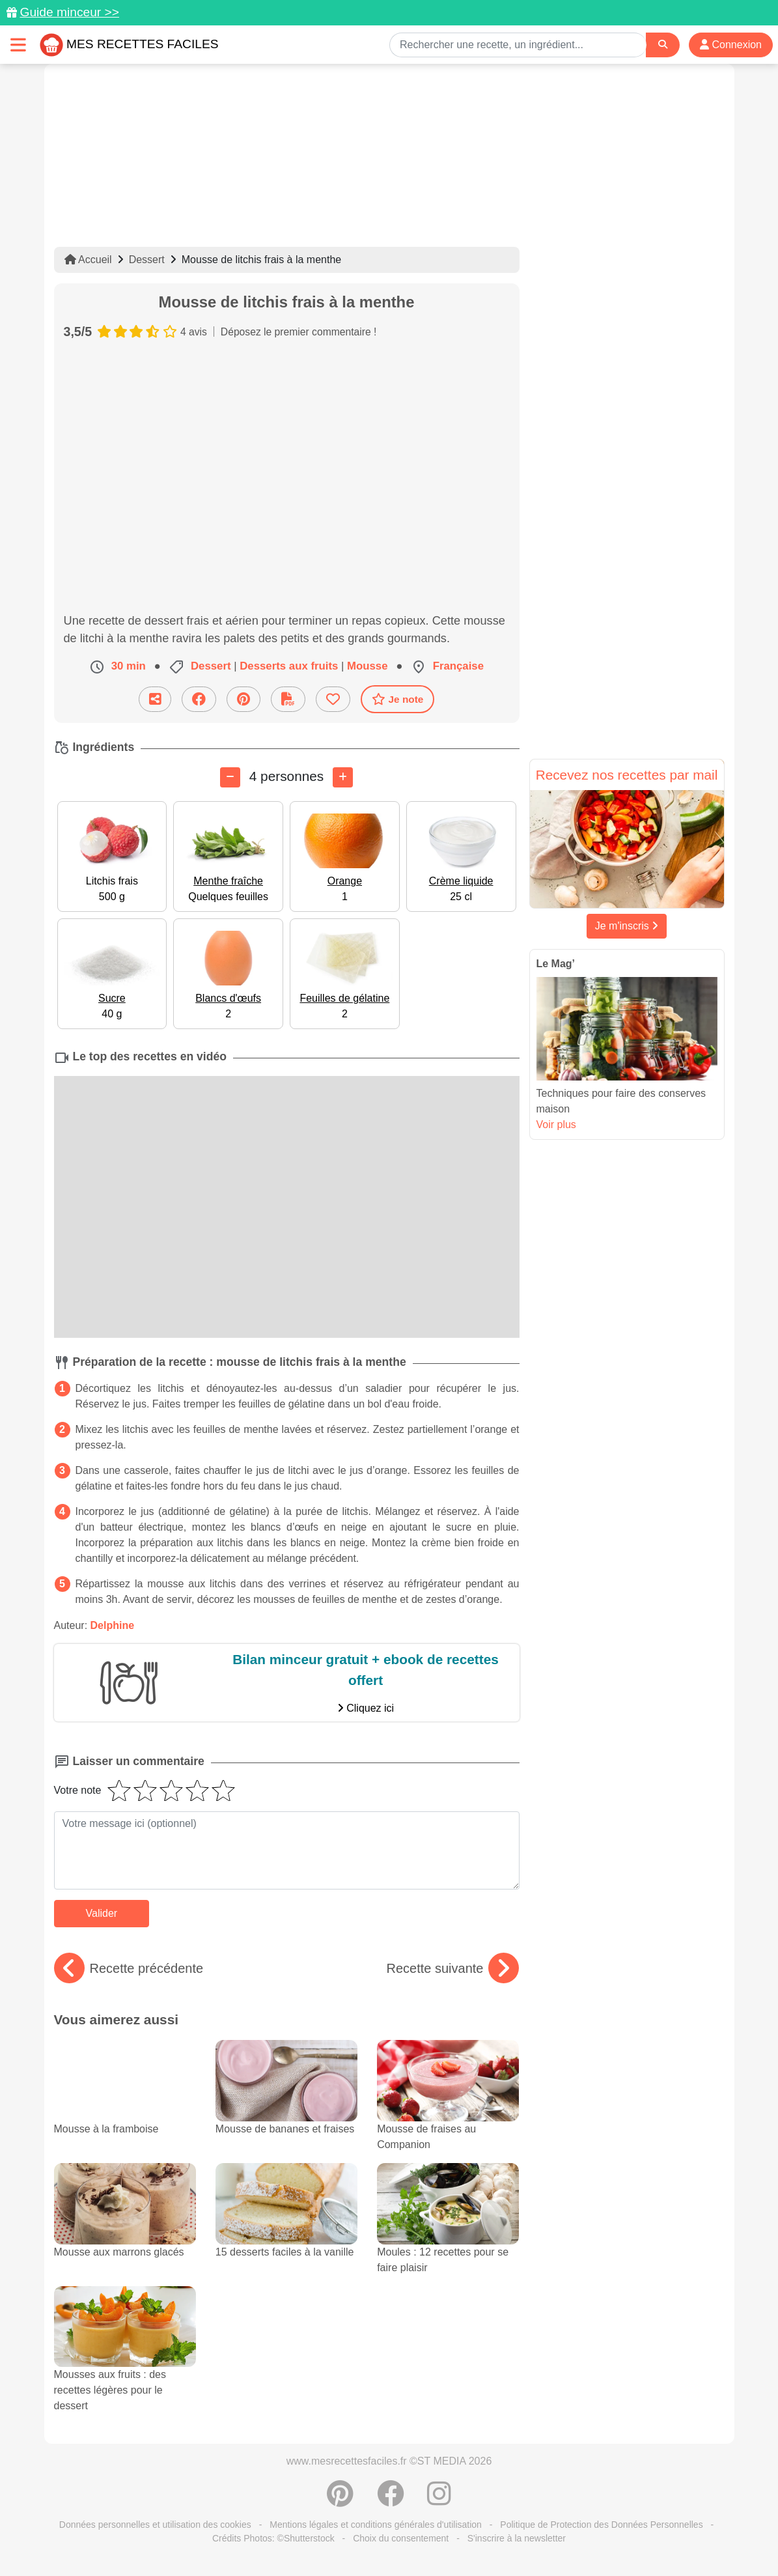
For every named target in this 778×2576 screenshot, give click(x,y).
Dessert (147, 259)
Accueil (88, 259)
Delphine (112, 1625)
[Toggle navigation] (18, 44)
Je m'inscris (627, 925)
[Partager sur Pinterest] (243, 699)
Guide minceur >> (69, 12)
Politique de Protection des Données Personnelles (601, 2524)
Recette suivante (453, 1968)
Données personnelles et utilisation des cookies (155, 2524)
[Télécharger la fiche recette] (288, 699)
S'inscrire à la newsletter (516, 2538)
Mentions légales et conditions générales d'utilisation (376, 2524)
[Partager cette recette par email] (155, 699)
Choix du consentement (401, 2538)
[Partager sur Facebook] (199, 699)
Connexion (731, 44)
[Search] (663, 44)
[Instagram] (439, 2500)
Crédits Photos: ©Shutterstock (273, 2538)
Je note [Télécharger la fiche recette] (398, 699)
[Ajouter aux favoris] (333, 699)
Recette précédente (129, 1968)
